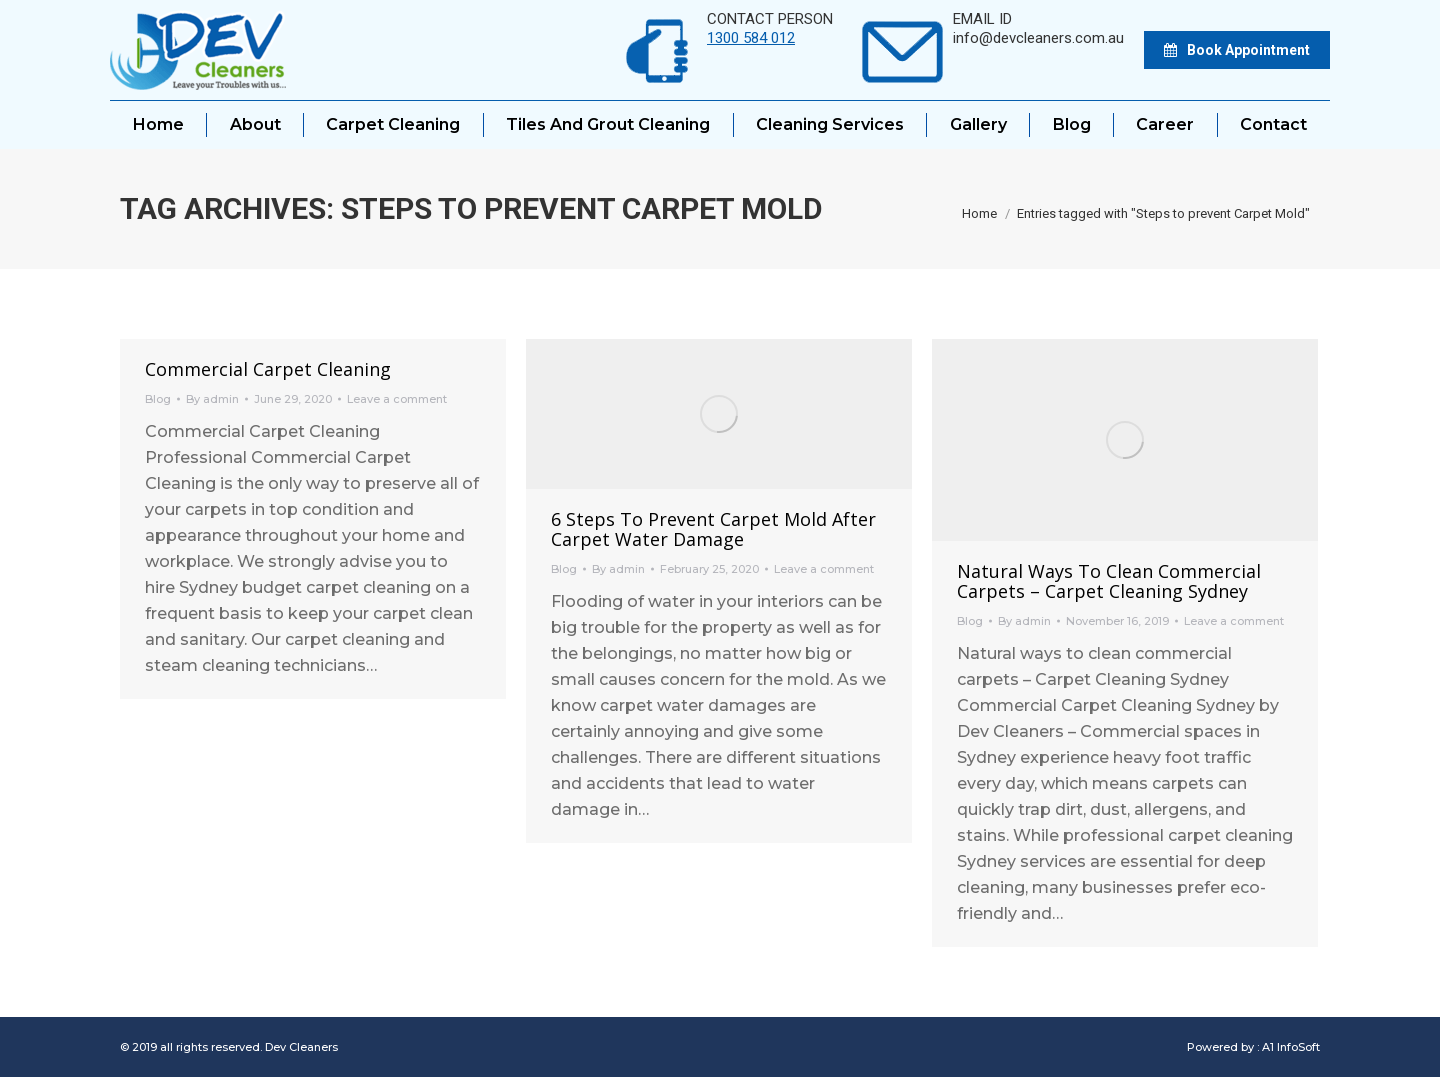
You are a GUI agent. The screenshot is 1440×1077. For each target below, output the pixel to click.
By (212, 399)
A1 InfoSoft (1291, 1047)
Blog (158, 399)
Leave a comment (397, 399)
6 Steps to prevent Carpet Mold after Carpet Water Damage (713, 529)
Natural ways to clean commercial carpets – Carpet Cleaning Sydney (1109, 581)
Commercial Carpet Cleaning (268, 369)
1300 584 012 (751, 38)
